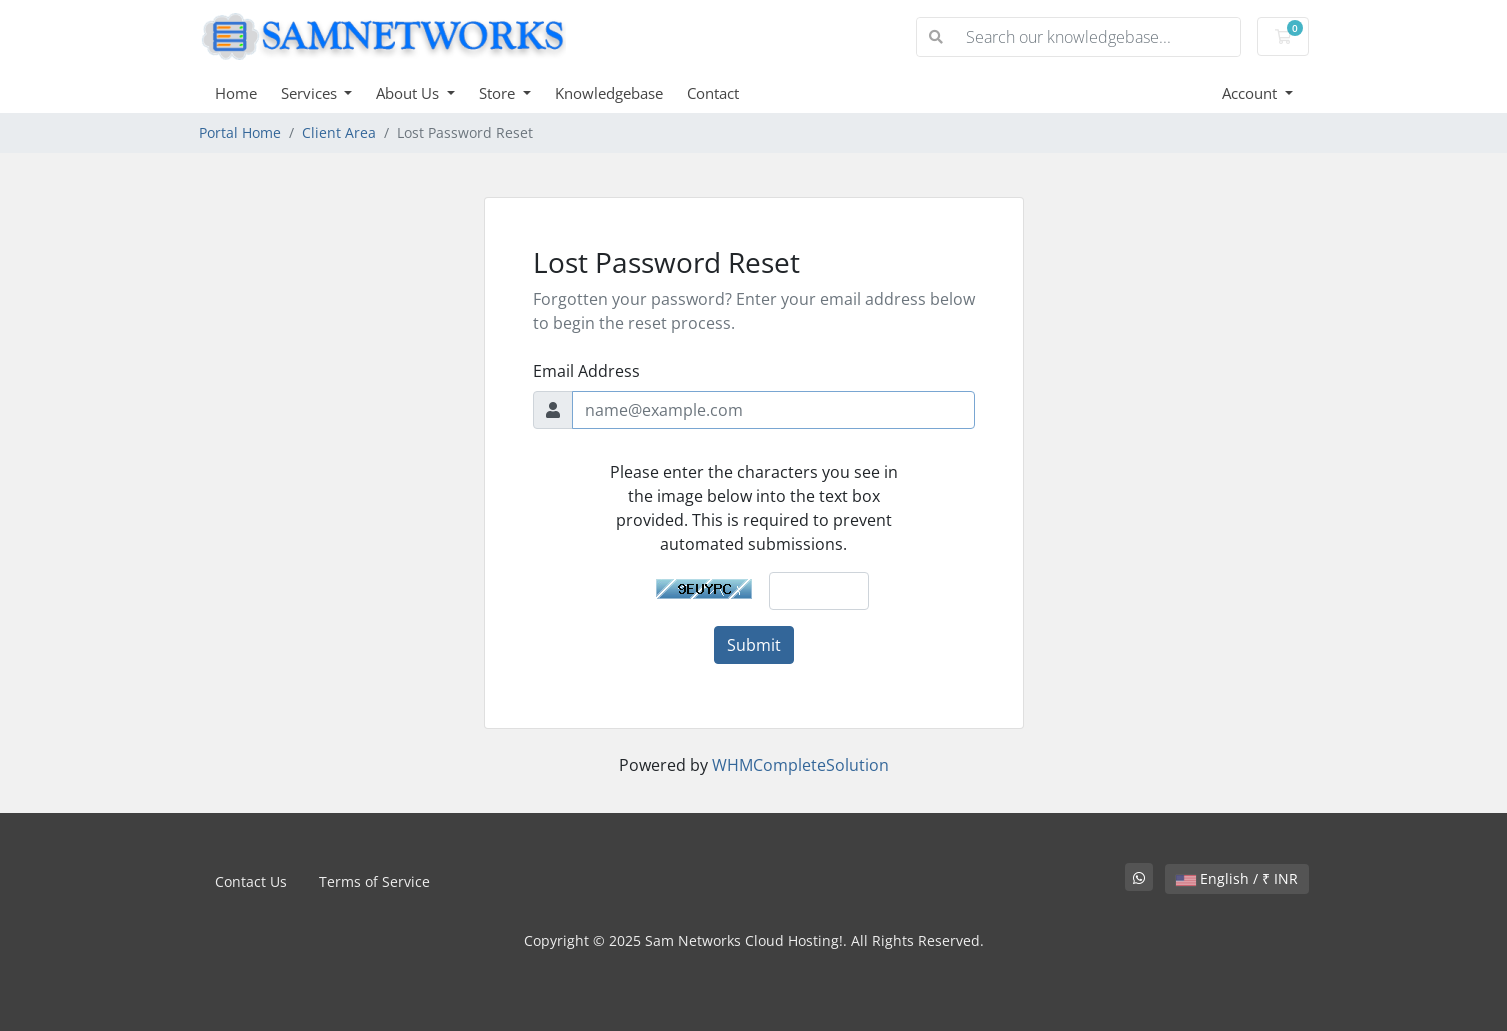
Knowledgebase (609, 93)
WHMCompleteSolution (800, 765)
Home (236, 93)
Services (311, 93)
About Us (409, 93)
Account (1251, 93)
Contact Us (251, 881)
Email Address (586, 371)
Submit (754, 645)
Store (499, 93)
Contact (713, 93)
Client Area (339, 132)
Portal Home (240, 132)
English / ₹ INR (1237, 878)
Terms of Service (374, 881)
